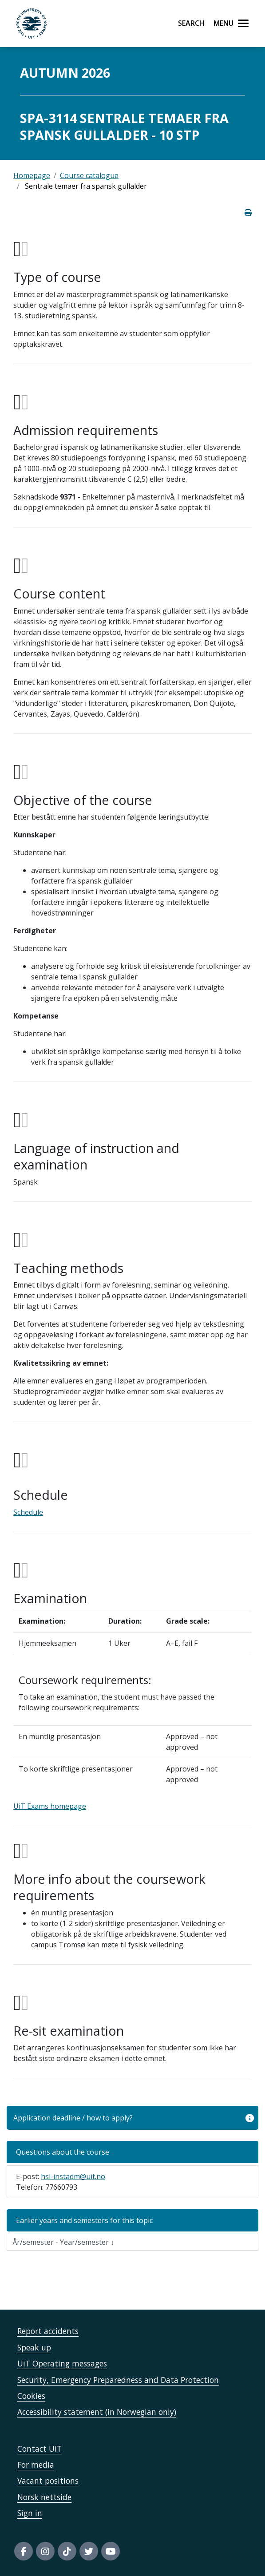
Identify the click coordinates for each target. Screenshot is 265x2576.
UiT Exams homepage (49, 1806)
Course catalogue (89, 175)
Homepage (31, 175)
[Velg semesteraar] (132, 2242)
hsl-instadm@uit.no (73, 2176)
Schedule (28, 1512)
